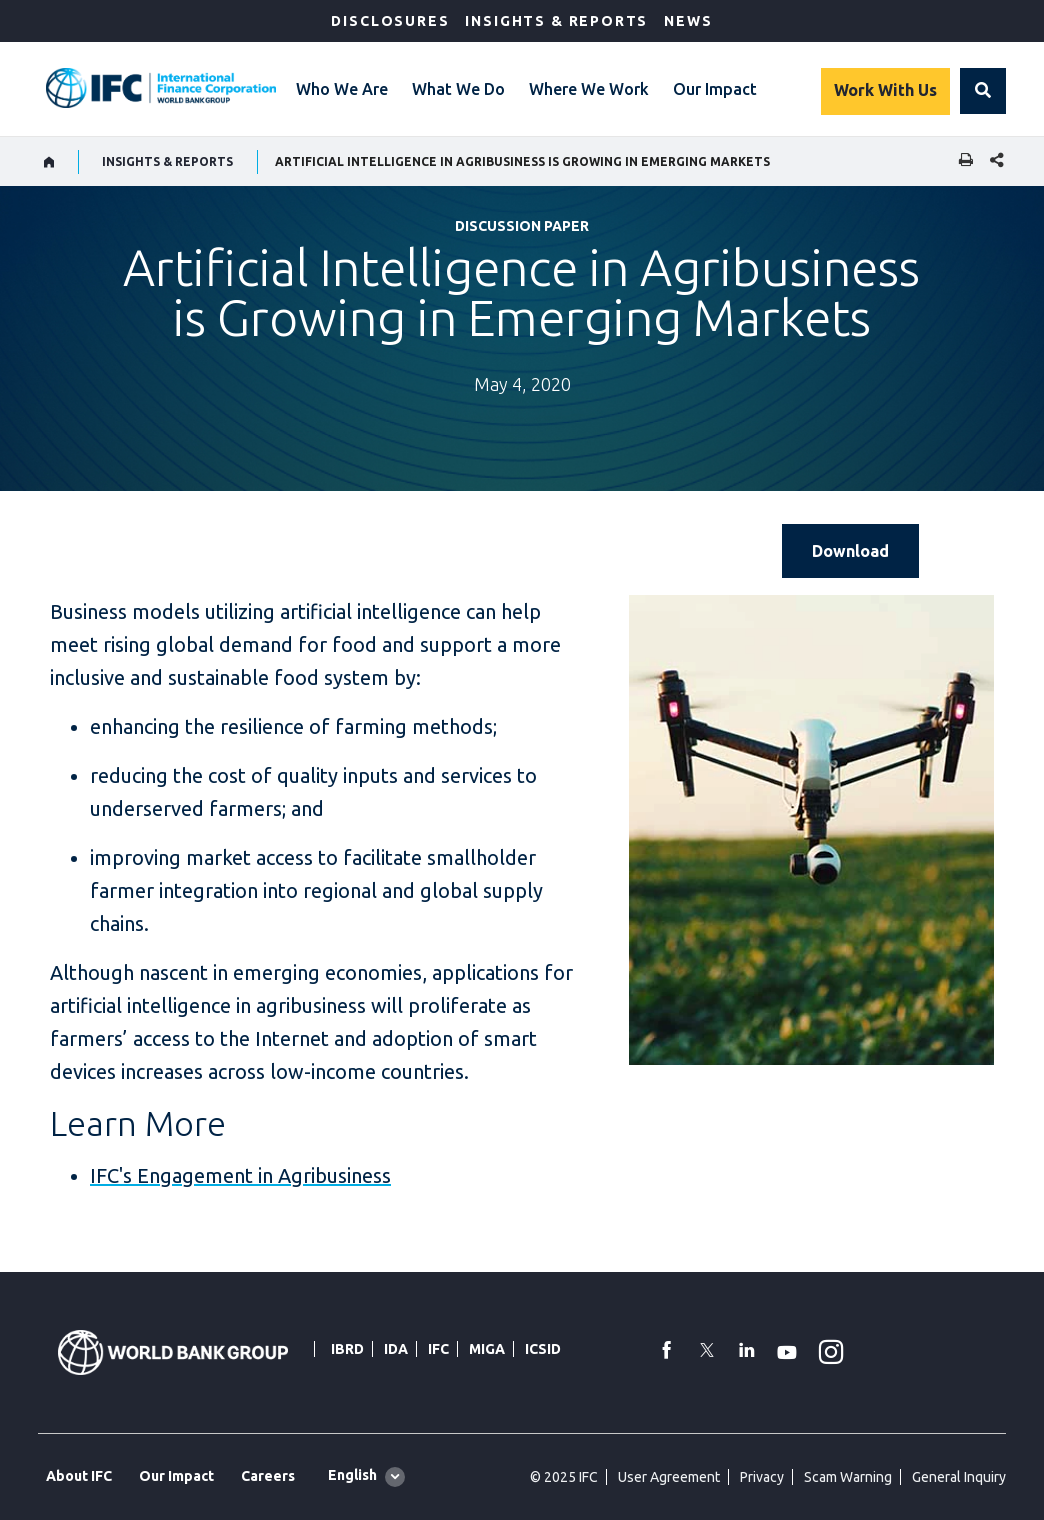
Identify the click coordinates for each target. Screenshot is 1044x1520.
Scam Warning (848, 1477)
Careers (268, 1476)
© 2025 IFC (564, 1477)
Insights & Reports (556, 21)
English (352, 1475)
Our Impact (715, 89)
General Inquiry (959, 1477)
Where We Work (589, 89)
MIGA (487, 1349)
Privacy (762, 1477)
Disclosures (390, 21)
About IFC (79, 1476)
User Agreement (669, 1477)
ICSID (543, 1349)
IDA (396, 1349)
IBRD (347, 1349)
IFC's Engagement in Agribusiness (240, 1175)
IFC (438, 1349)
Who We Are (342, 89)
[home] (49, 162)
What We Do (458, 89)
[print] (961, 161)
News (688, 21)
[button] (983, 91)
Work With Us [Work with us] (885, 90)
